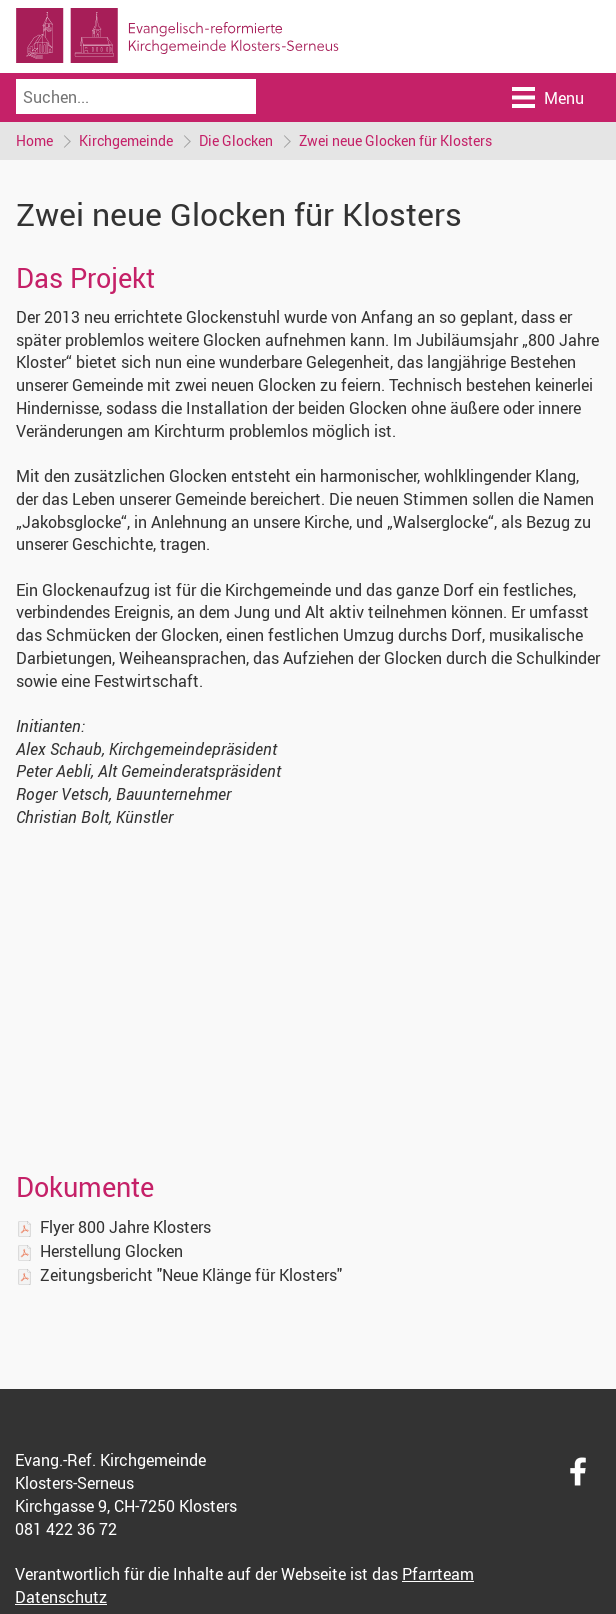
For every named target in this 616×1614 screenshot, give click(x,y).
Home (34, 140)
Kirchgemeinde (126, 140)
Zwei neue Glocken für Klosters (395, 140)
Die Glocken (236, 140)
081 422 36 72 (66, 1529)
